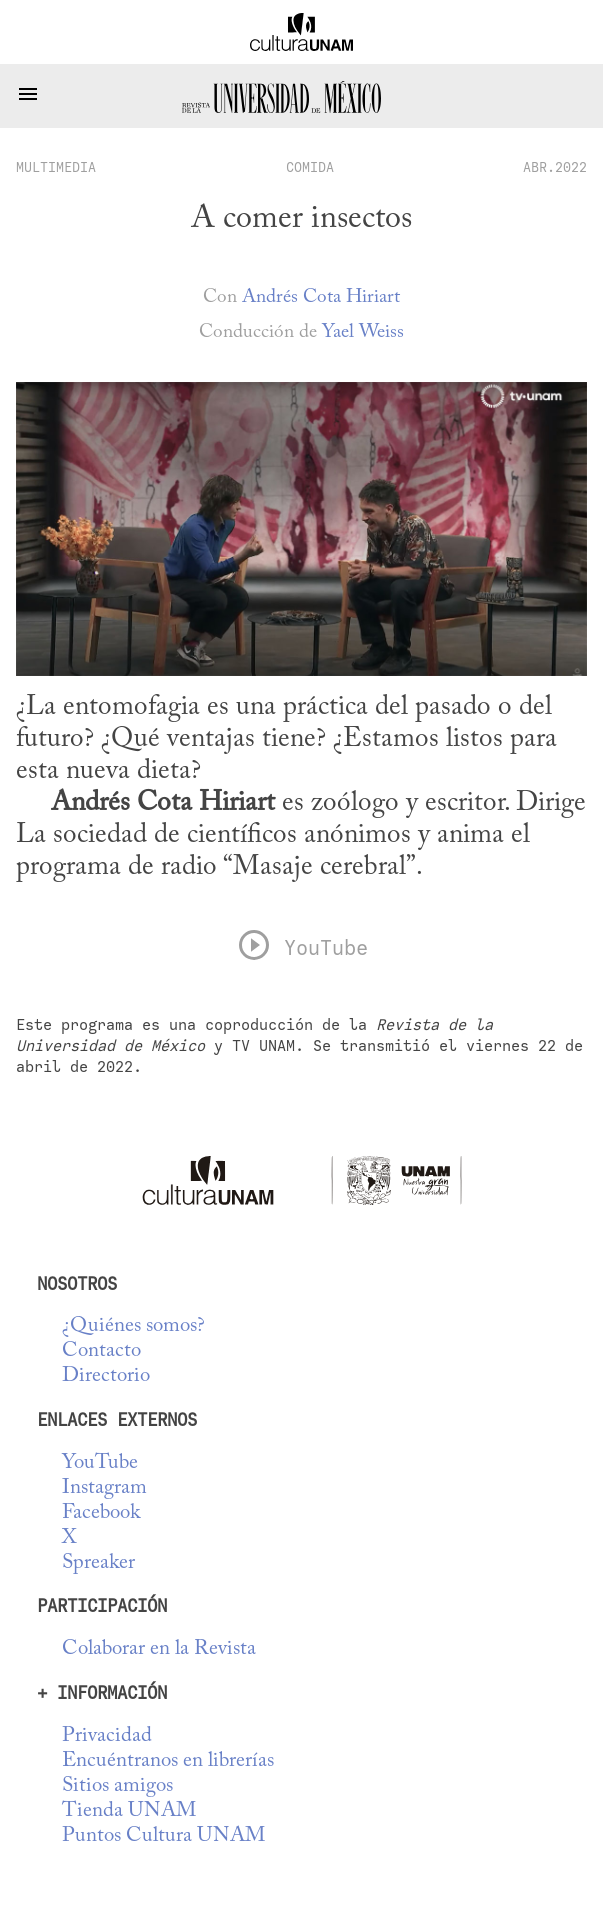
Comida (310, 167)
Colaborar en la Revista (159, 1649)
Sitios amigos (117, 1786)
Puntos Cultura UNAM (163, 1836)
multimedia (56, 167)
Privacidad (107, 1736)
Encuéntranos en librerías (168, 1761)
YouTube (100, 1463)
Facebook (101, 1513)
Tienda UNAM (129, 1811)
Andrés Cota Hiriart (321, 297)
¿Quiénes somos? (133, 1326)
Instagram (104, 1488)
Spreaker (98, 1563)
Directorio (106, 1376)
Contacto (101, 1351)
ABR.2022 (555, 167)
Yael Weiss (363, 332)
